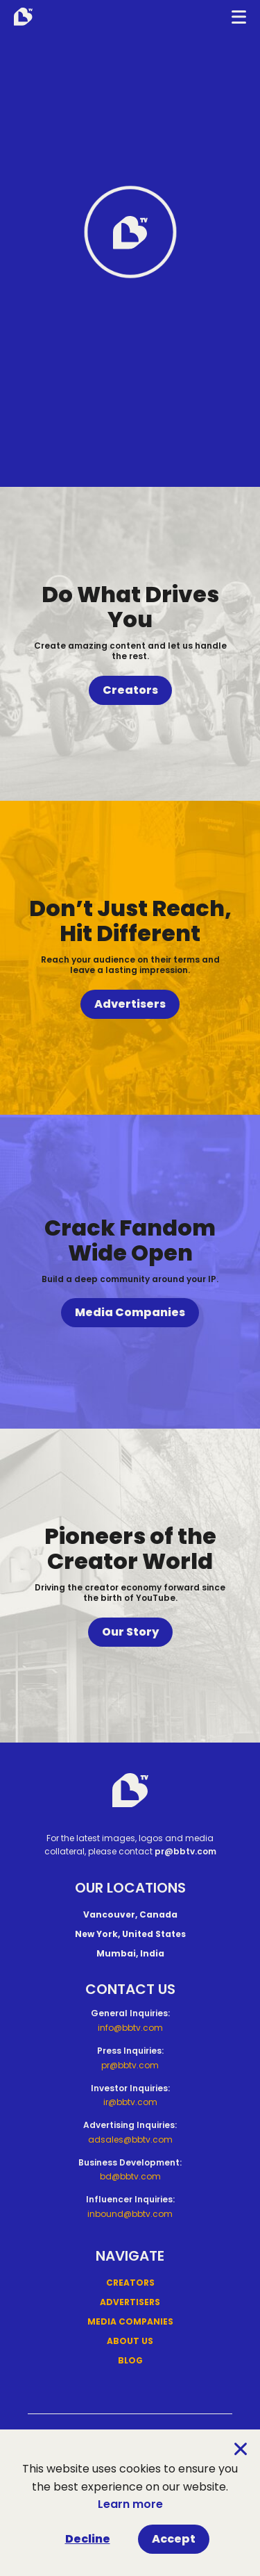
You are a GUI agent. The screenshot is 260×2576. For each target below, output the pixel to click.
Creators (130, 690)
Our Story (130, 1632)
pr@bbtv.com (185, 1851)
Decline (87, 2539)
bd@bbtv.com (130, 2176)
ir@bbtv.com (130, 2102)
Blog (130, 2360)
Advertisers (130, 1004)
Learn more (130, 2504)
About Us (130, 2341)
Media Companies (130, 1312)
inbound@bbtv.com (130, 2214)
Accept (174, 2539)
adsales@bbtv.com (130, 2139)
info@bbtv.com (130, 2028)
